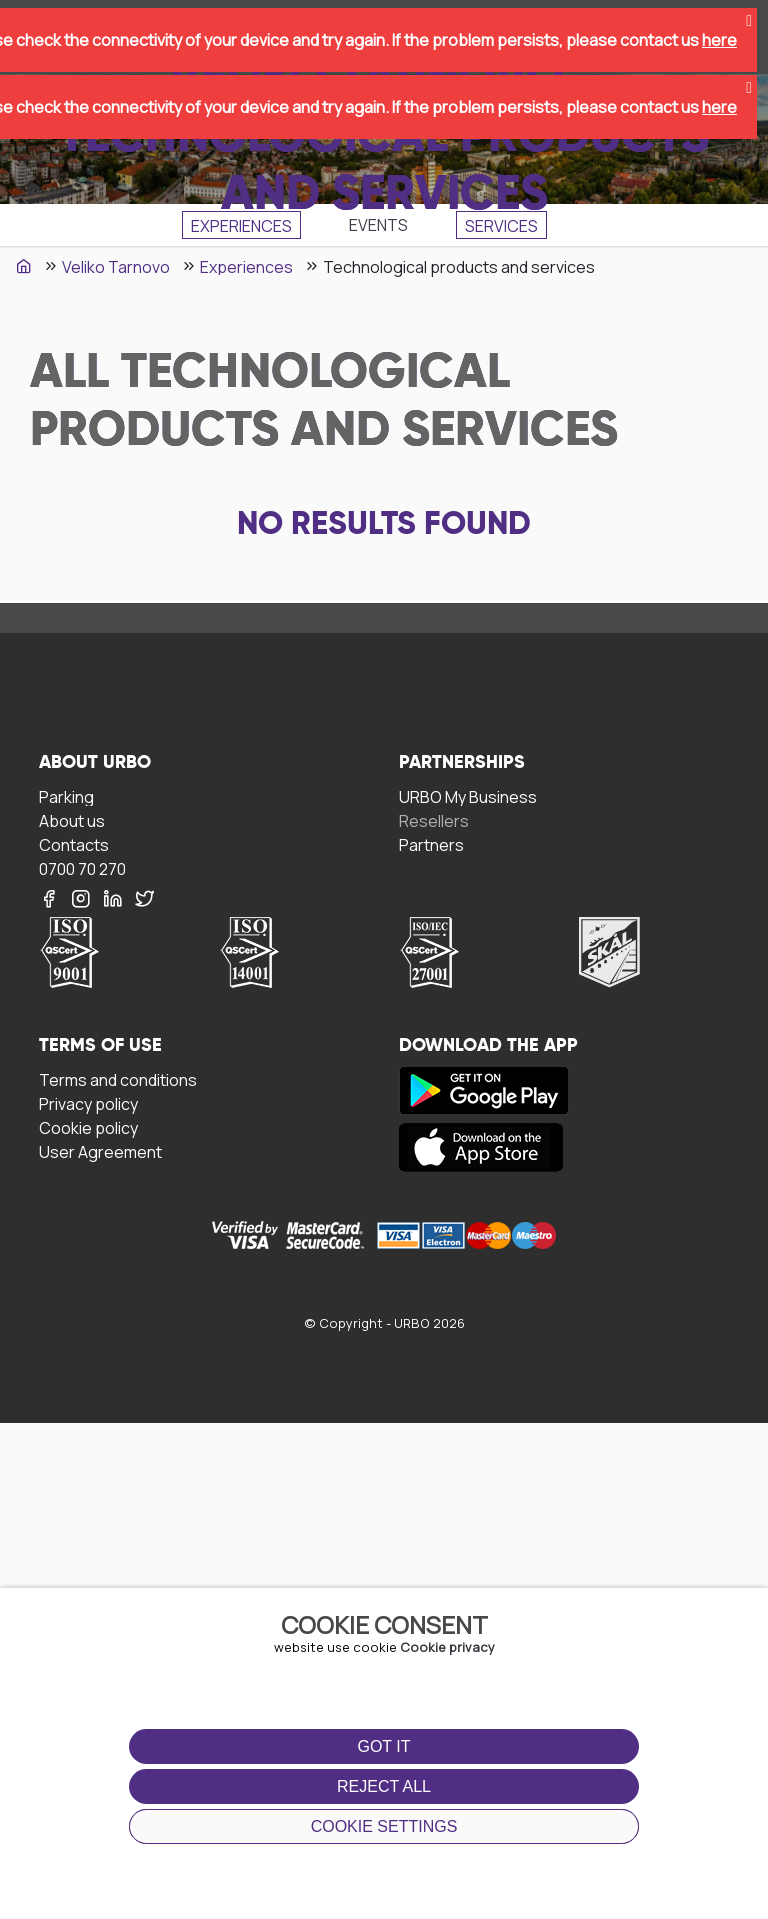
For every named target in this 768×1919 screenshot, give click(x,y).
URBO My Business (468, 796)
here (719, 40)
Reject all (384, 1786)
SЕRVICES (501, 226)
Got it (383, 1746)
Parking (66, 796)
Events (378, 225)
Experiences (241, 226)
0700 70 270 (82, 868)
